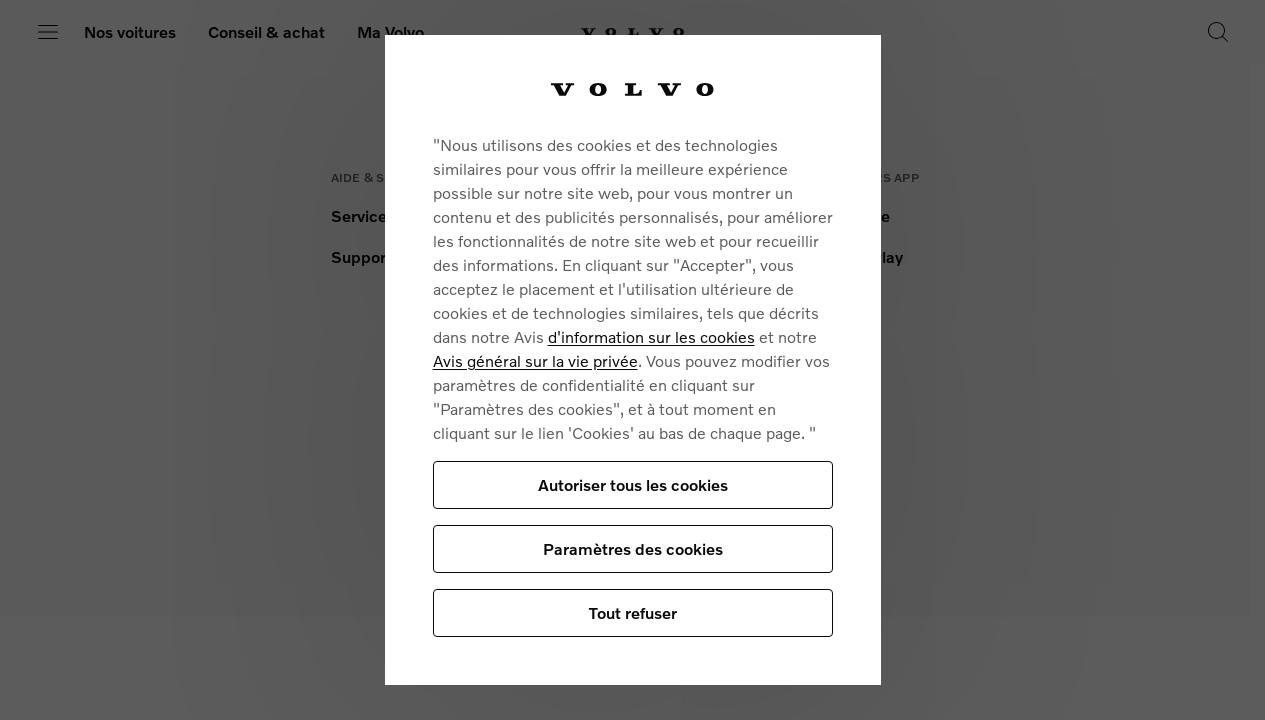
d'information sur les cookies (651, 336)
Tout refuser (633, 612)
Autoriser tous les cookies (633, 484)
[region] (633, 360)
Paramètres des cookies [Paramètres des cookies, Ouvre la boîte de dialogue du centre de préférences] (633, 548)
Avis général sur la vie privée (535, 360)
